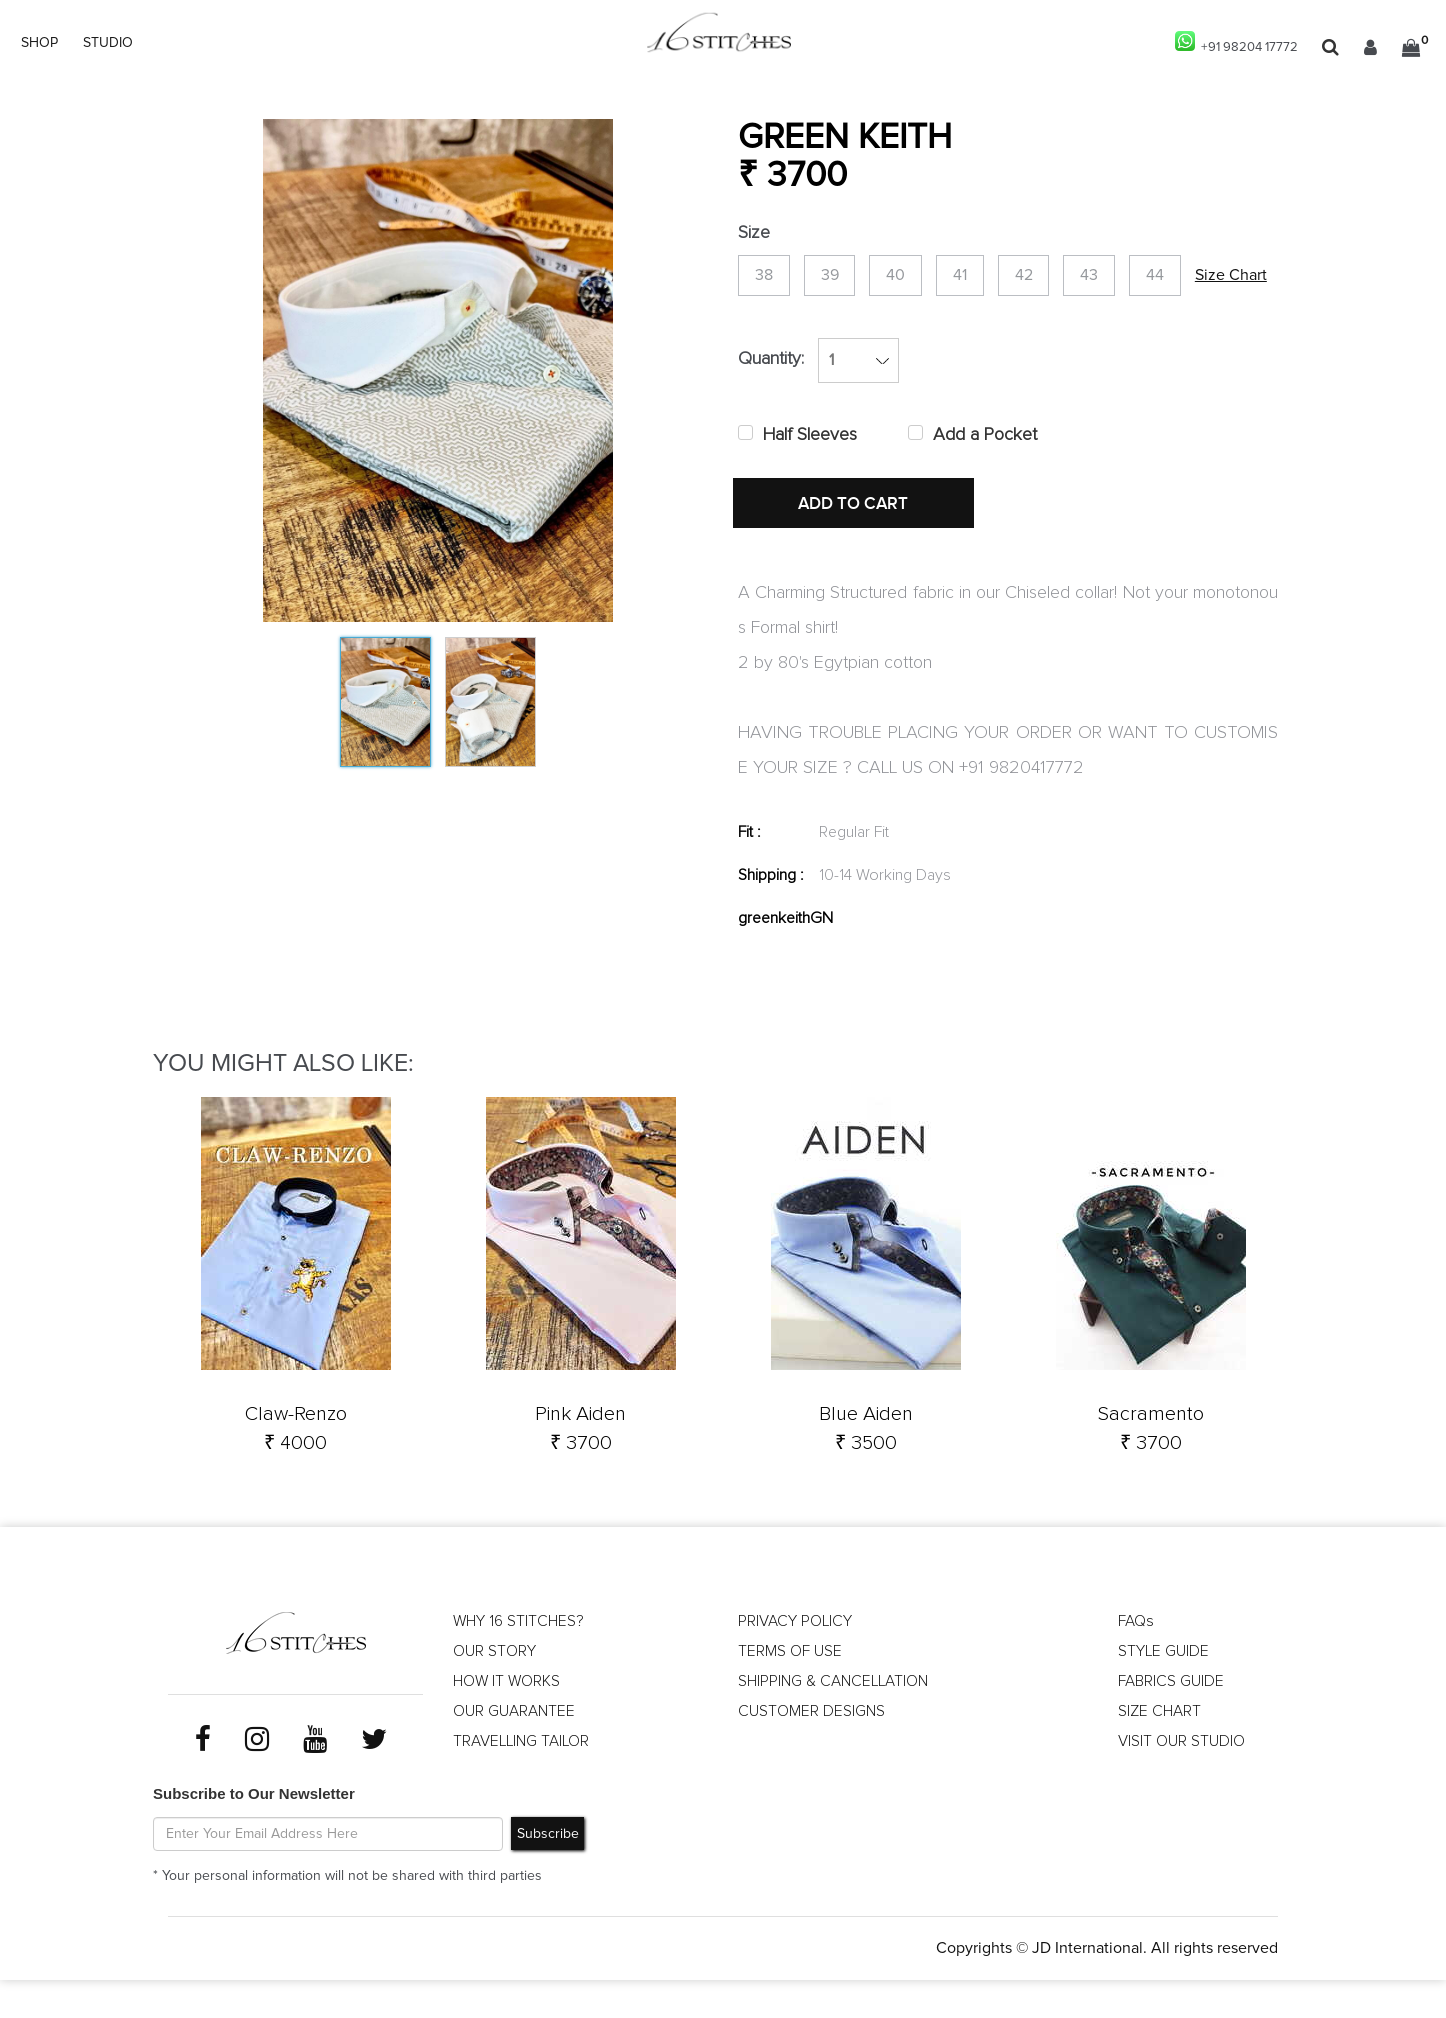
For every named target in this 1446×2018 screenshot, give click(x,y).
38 (769, 278)
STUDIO (108, 43)
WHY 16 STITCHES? (520, 1662)
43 (1146, 278)
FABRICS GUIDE (1172, 1722)
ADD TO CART (858, 565)
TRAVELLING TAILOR (523, 1782)
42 (1070, 278)
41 (996, 278)
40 (921, 278)
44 (1222, 278)
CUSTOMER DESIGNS (812, 1752)
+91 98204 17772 (1232, 42)
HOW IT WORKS (508, 1722)
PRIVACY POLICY (795, 1662)
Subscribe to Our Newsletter (254, 1832)
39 (845, 278)
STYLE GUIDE (1164, 1692)
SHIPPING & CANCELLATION (836, 1722)
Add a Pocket (985, 495)
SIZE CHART (1160, 1752)
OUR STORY (494, 1692)
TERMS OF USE (790, 1692)
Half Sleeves (810, 495)
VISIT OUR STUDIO (1181, 1782)
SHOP (39, 43)
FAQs (1136, 1662)
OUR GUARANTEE (515, 1752)
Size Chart (774, 344)
